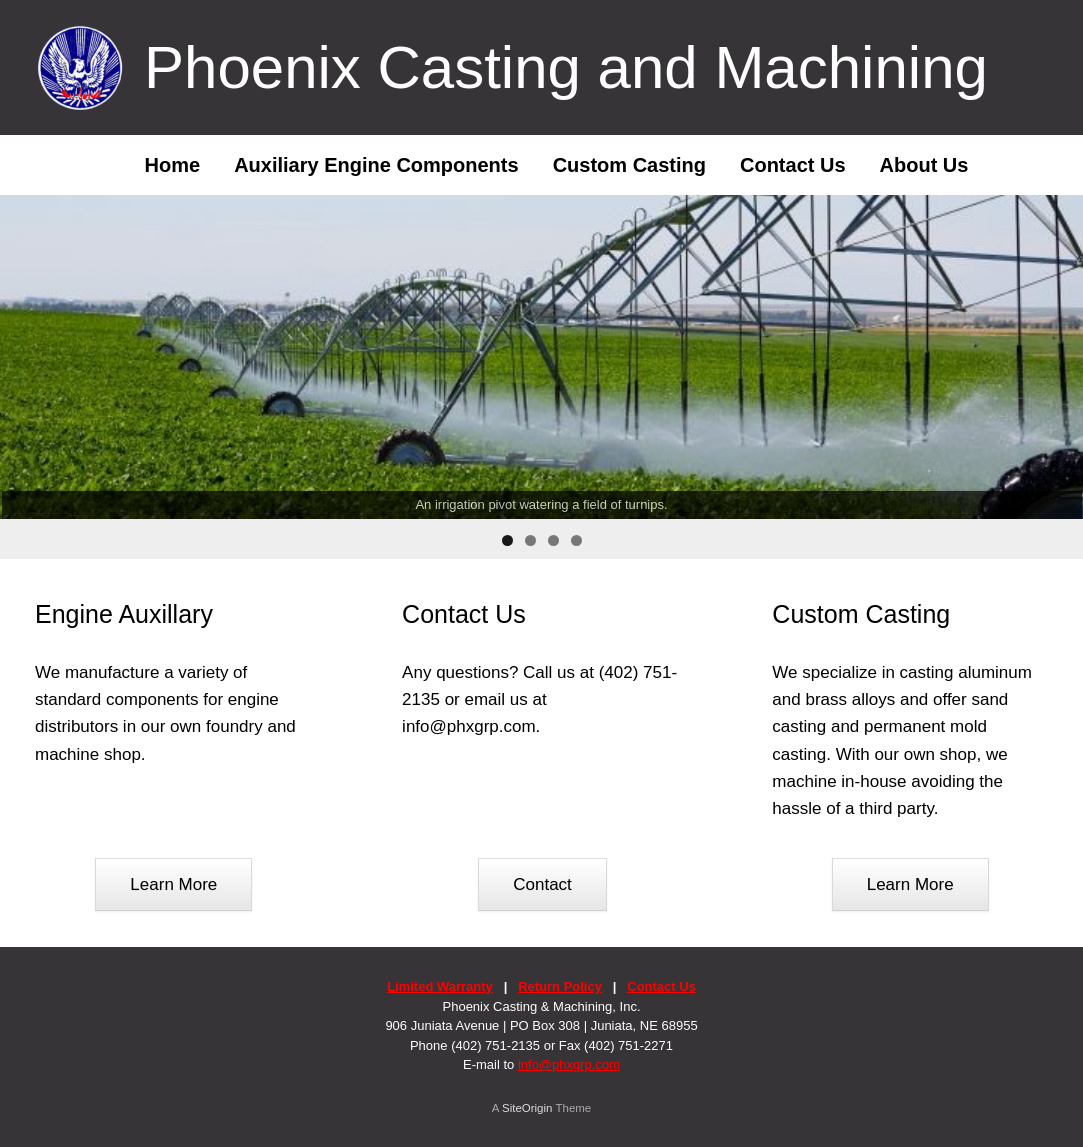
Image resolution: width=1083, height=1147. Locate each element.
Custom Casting (629, 165)
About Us (924, 165)
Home (158, 165)
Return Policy (560, 986)
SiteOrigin (527, 1108)
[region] (541, 377)
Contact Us (793, 165)
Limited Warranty (440, 986)
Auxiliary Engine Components (376, 165)
